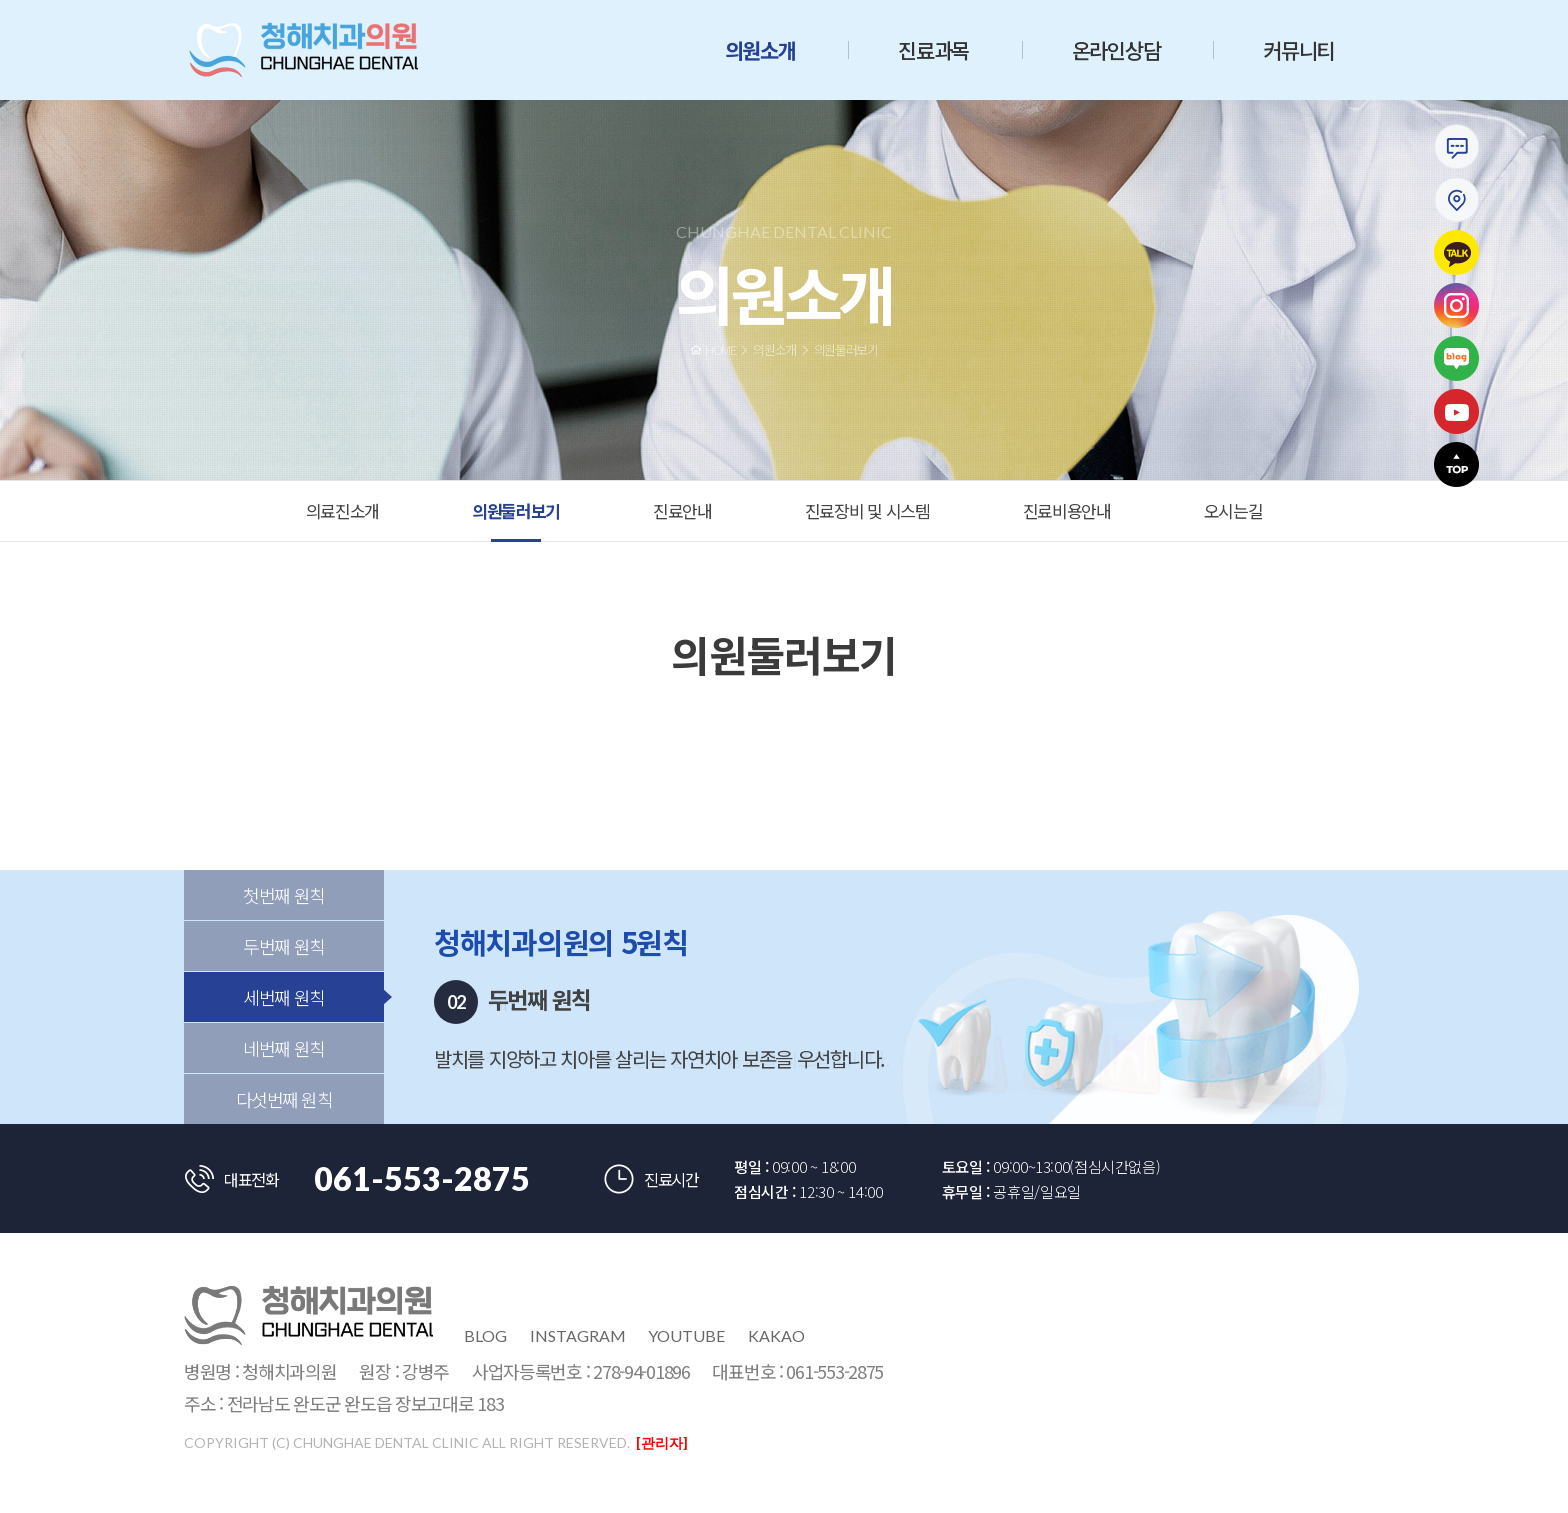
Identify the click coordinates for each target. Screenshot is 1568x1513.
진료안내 (682, 510)
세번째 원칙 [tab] (283, 1020)
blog (485, 1335)
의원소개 (760, 50)
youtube (686, 1335)
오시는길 (1233, 510)
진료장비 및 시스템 (867, 510)
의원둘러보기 (516, 510)
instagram (578, 1335)
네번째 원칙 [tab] (283, 1071)
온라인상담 (1116, 50)
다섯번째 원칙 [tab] (284, 1122)
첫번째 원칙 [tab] (283, 918)
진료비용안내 (1067, 510)
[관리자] (662, 1442)
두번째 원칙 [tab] (283, 969)
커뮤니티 (1298, 50)
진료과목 (933, 50)
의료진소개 (343, 510)
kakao (776, 1335)
